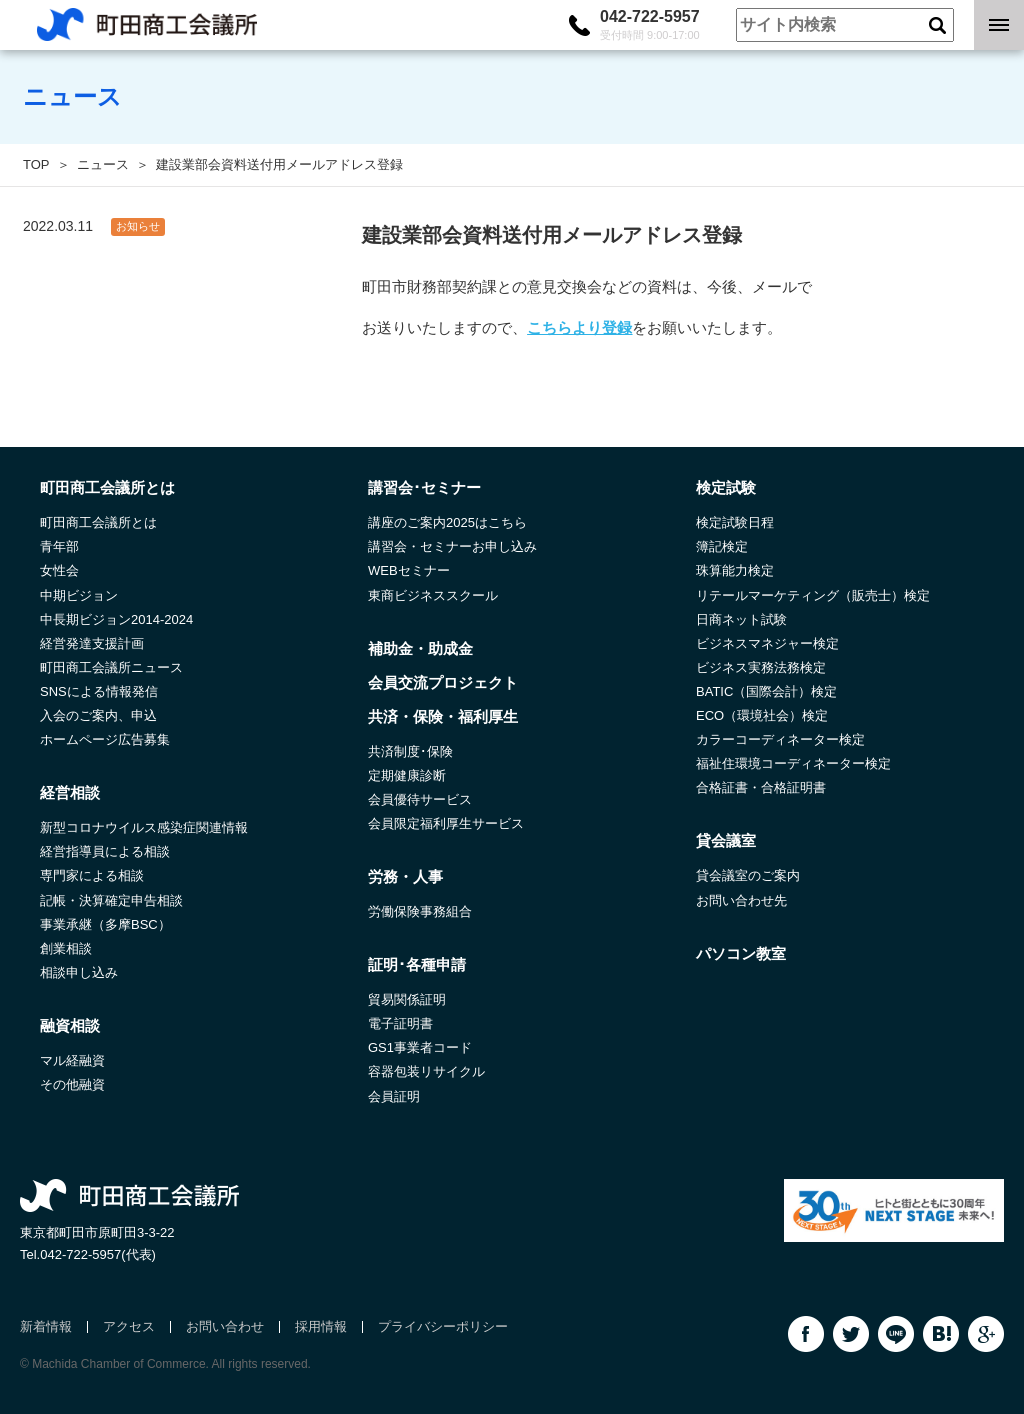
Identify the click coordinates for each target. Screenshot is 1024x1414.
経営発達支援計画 (92, 643)
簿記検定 (722, 546)
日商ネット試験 (741, 619)
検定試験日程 (735, 522)
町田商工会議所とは (98, 522)
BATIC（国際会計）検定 (766, 691)
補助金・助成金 (420, 648)
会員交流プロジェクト (443, 682)
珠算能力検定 (735, 570)
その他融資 (72, 1084)
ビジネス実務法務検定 (761, 667)
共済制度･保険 (410, 751)
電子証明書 (400, 1023)
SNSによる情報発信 (99, 691)
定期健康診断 (407, 775)
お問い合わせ (225, 1326)
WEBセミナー (409, 570)
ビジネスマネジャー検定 (767, 643)
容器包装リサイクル (426, 1071)
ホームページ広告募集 (105, 739)
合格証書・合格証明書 (761, 787)
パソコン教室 (741, 953)
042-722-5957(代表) (98, 1254)
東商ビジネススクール (433, 595)
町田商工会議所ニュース (111, 667)
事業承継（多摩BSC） (105, 924)
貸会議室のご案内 (748, 875)
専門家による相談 (92, 875)
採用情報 (321, 1326)
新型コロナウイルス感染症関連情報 (144, 827)
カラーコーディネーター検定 (780, 739)
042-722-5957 (650, 25)
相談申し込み (79, 972)
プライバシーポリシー (443, 1326)
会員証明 (394, 1096)
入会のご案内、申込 (98, 715)
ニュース (103, 164)
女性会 (59, 570)
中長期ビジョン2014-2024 (116, 619)
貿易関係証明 (407, 999)
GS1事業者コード (420, 1047)
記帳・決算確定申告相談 (111, 900)
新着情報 (46, 1326)
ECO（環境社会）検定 (762, 715)
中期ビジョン (79, 595)
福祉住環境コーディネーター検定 (793, 763)
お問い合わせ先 (741, 900)
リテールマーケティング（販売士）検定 (813, 595)
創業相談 (66, 948)
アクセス (129, 1326)
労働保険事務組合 (420, 911)
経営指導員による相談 (105, 851)
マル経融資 (72, 1060)
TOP (36, 164)
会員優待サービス (420, 799)
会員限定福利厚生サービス (446, 823)
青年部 (59, 546)
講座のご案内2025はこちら (447, 522)
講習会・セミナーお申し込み (452, 546)
